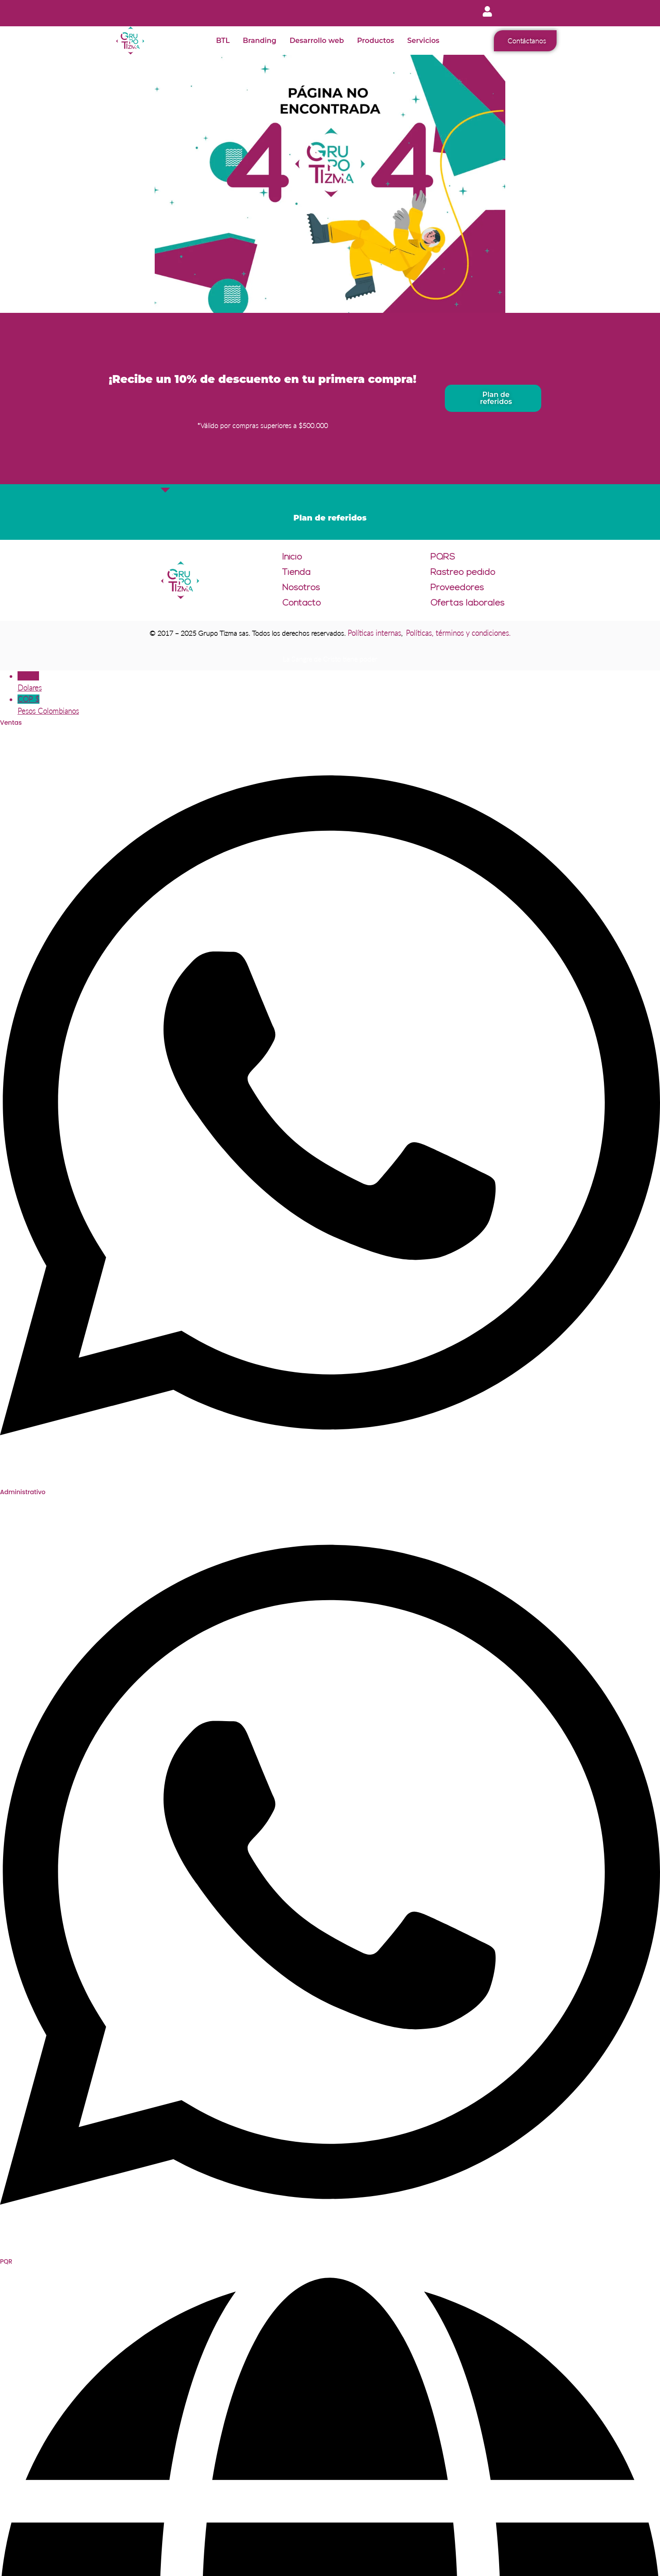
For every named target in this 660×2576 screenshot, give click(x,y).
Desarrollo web (317, 40)
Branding (260, 40)
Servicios (423, 40)
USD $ (339, 682)
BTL (223, 40)
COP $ (339, 705)
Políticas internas (374, 633)
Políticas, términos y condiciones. (458, 633)
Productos (375, 40)
